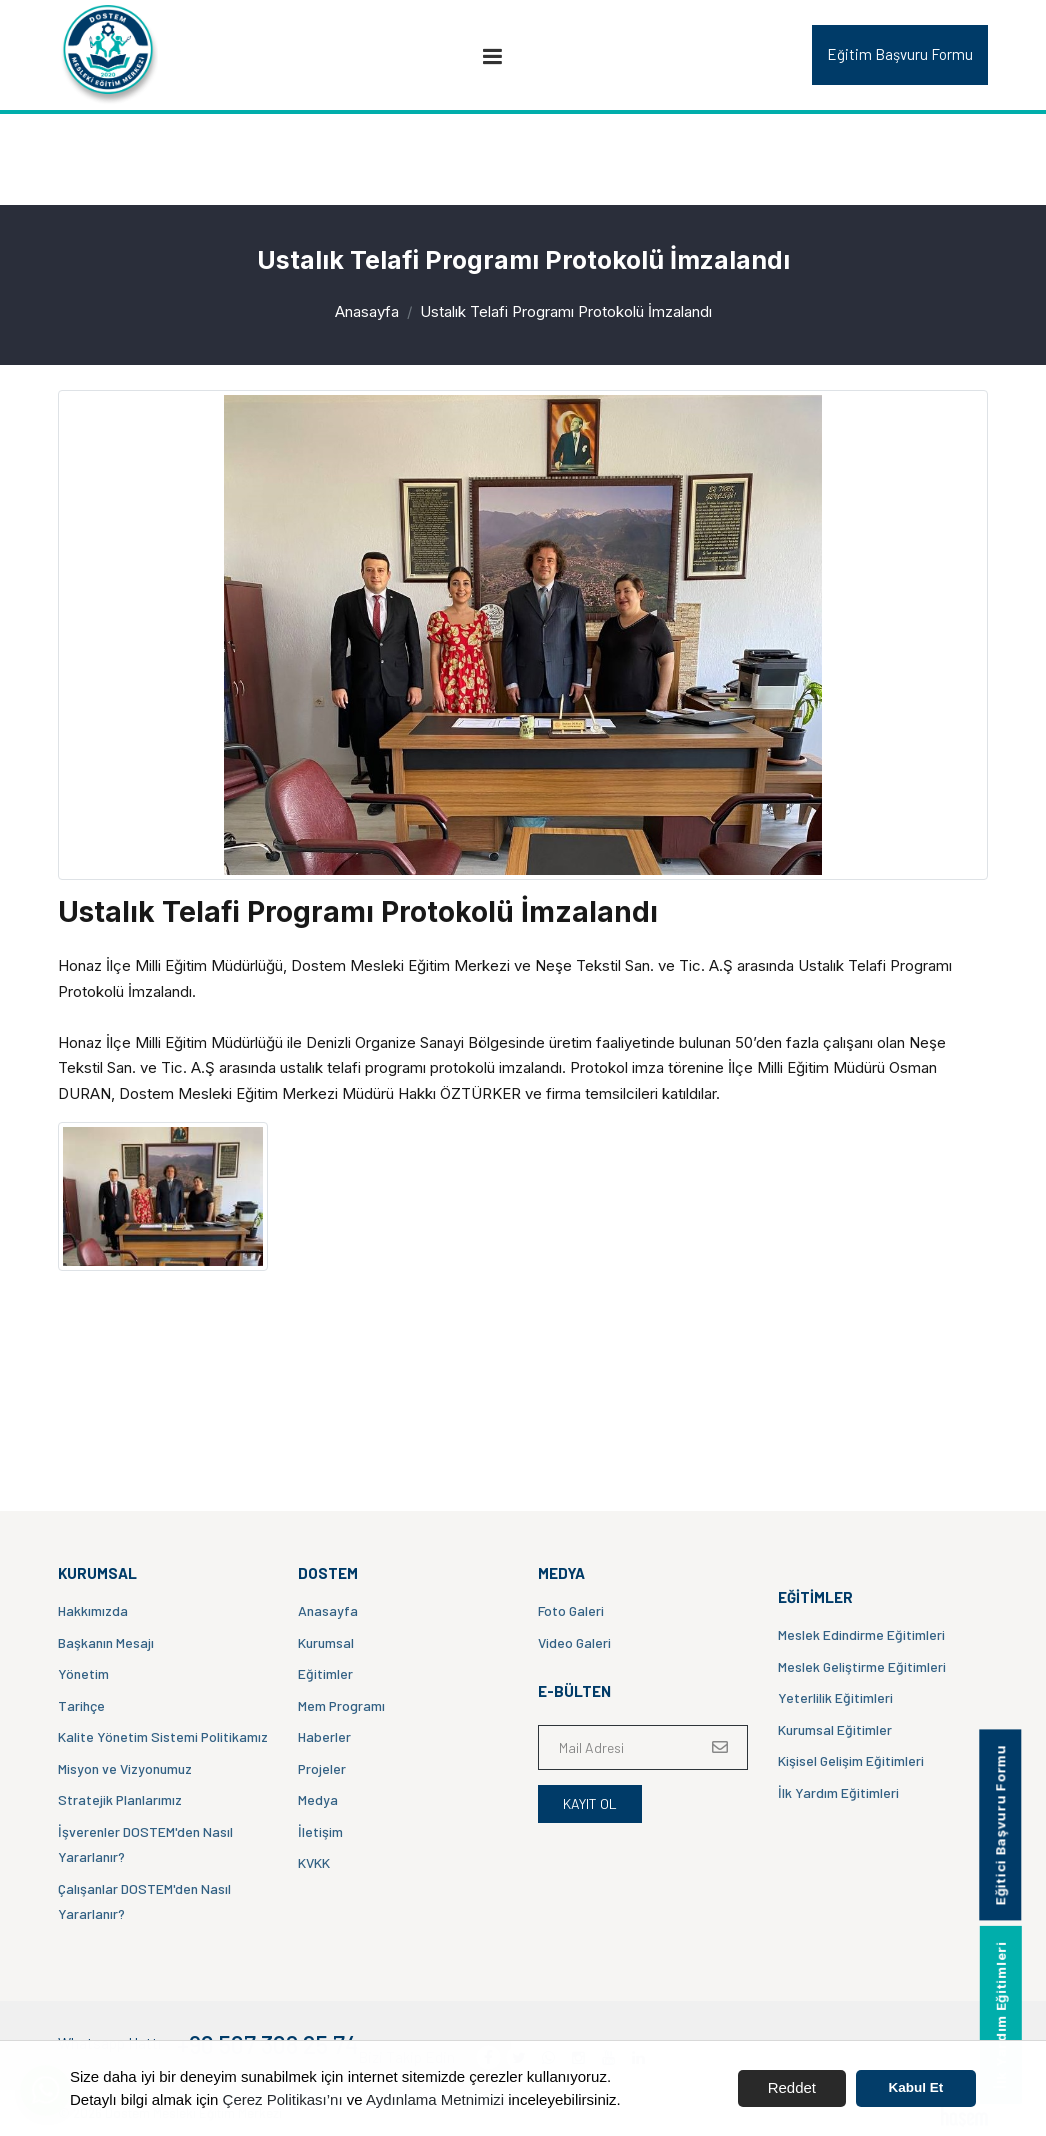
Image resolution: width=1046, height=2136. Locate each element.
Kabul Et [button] (916, 2087)
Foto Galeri (571, 1610)
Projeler (322, 1768)
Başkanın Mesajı (106, 1642)
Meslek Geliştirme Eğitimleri (862, 1666)
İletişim (320, 1831)
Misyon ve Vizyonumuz (125, 1768)
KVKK (314, 1862)
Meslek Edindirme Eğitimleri (861, 1634)
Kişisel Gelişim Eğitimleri (851, 1760)
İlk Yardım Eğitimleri (838, 1792)
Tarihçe (81, 1705)
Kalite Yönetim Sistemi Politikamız (163, 1736)
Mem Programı (341, 1705)
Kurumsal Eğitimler (835, 1729)
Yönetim (83, 1673)
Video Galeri (574, 1642)
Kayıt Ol (590, 1803)
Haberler (324, 1736)
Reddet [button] (792, 2087)
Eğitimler (325, 1673)
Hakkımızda (93, 1610)
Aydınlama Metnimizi (435, 2099)
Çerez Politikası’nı (283, 2099)
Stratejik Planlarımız (120, 1799)
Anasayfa (367, 311)
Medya (318, 1799)
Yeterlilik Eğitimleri (835, 1697)
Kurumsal (326, 1642)
